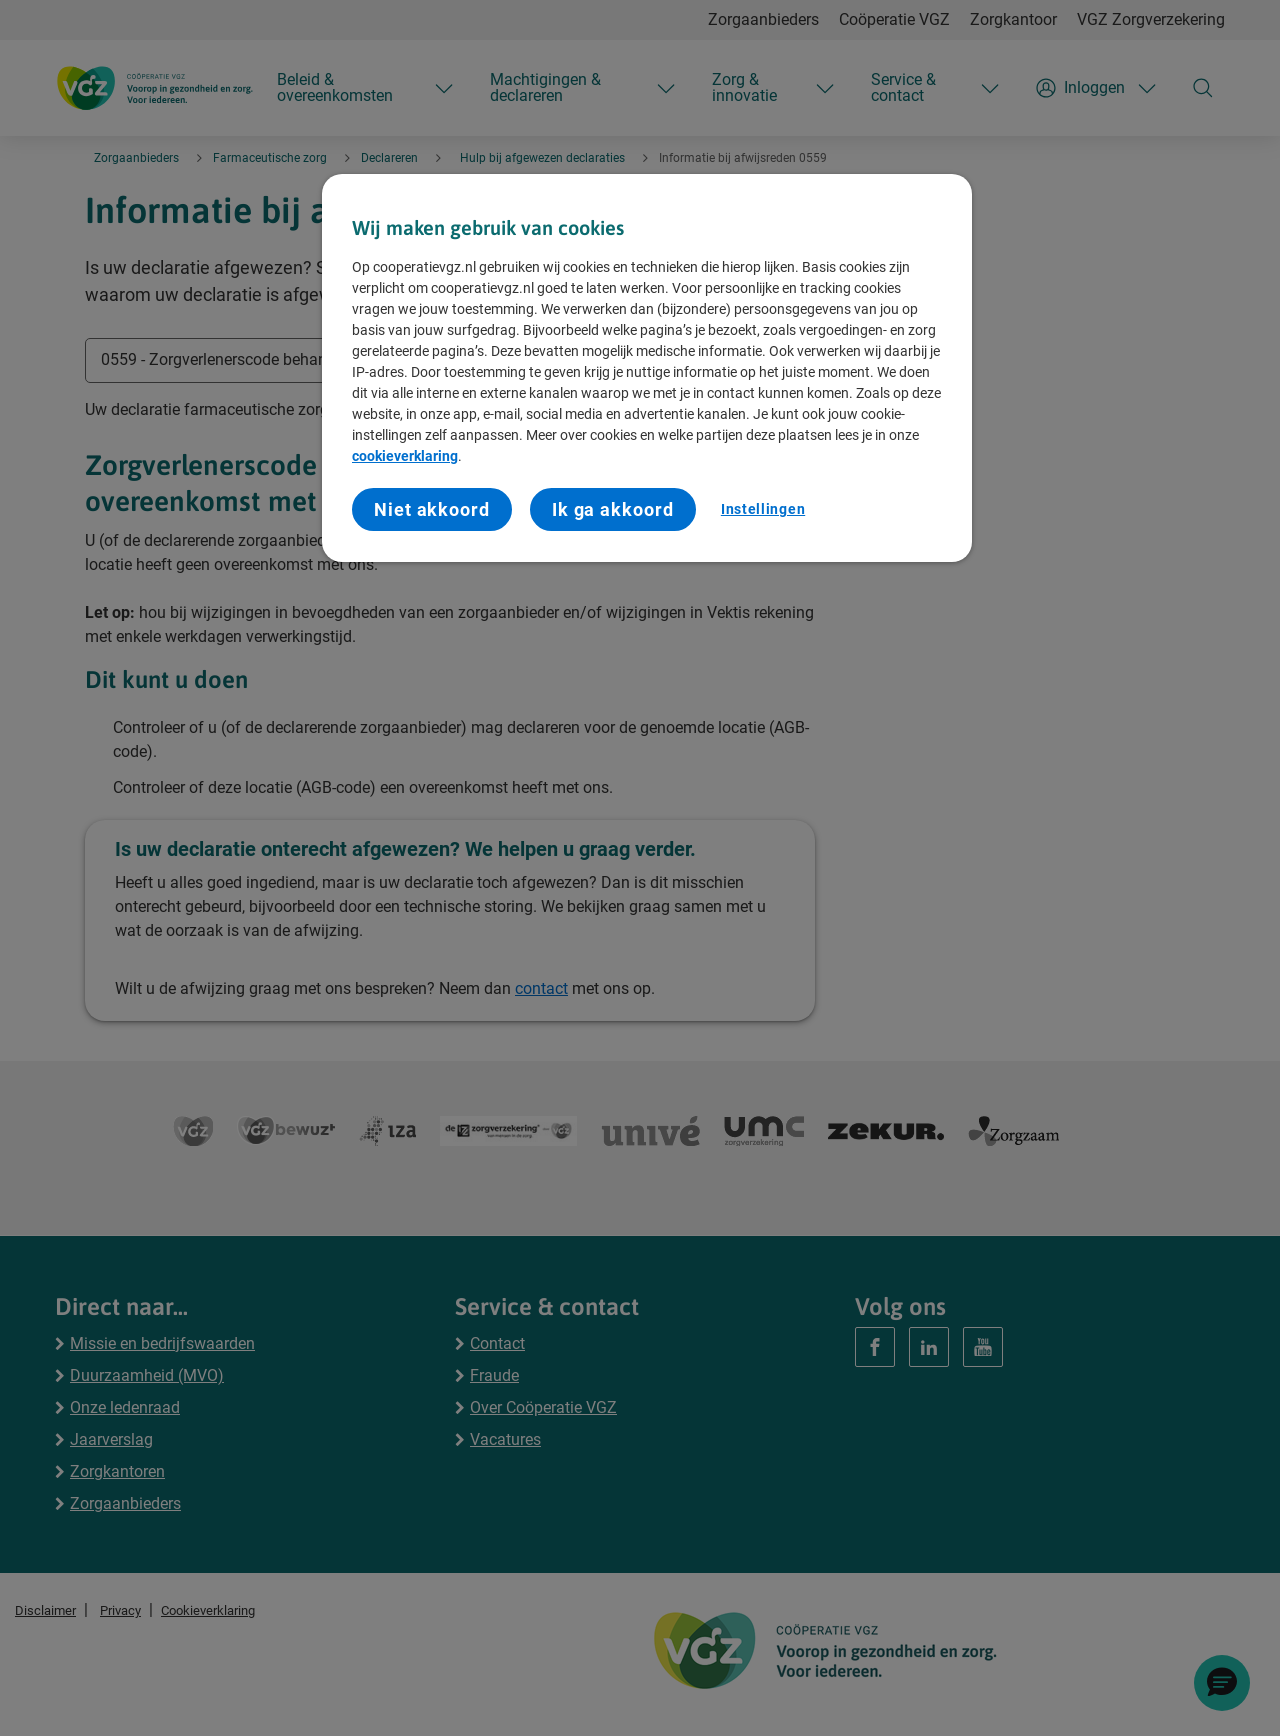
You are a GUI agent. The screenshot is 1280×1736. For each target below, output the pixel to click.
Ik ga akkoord (613, 509)
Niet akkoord (432, 509)
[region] (647, 368)
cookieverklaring (405, 456)
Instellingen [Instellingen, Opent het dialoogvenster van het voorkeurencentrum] (763, 509)
